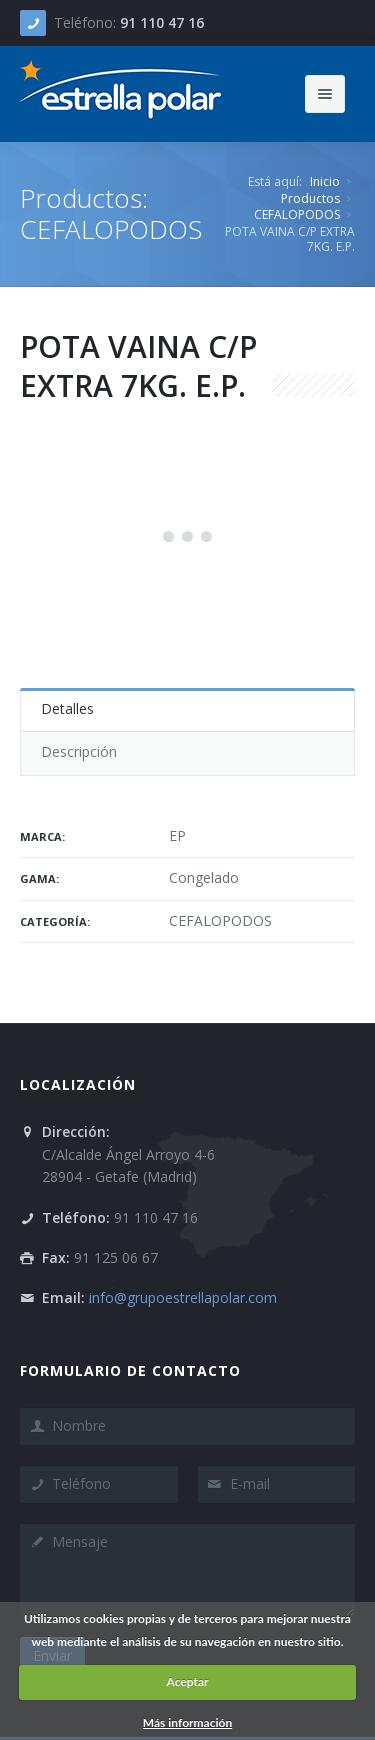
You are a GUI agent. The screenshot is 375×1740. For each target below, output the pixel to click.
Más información (187, 1722)
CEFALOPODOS (297, 214)
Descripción (79, 751)
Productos (310, 198)
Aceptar (187, 1681)
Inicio (325, 181)
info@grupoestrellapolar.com (183, 1297)
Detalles (67, 708)
